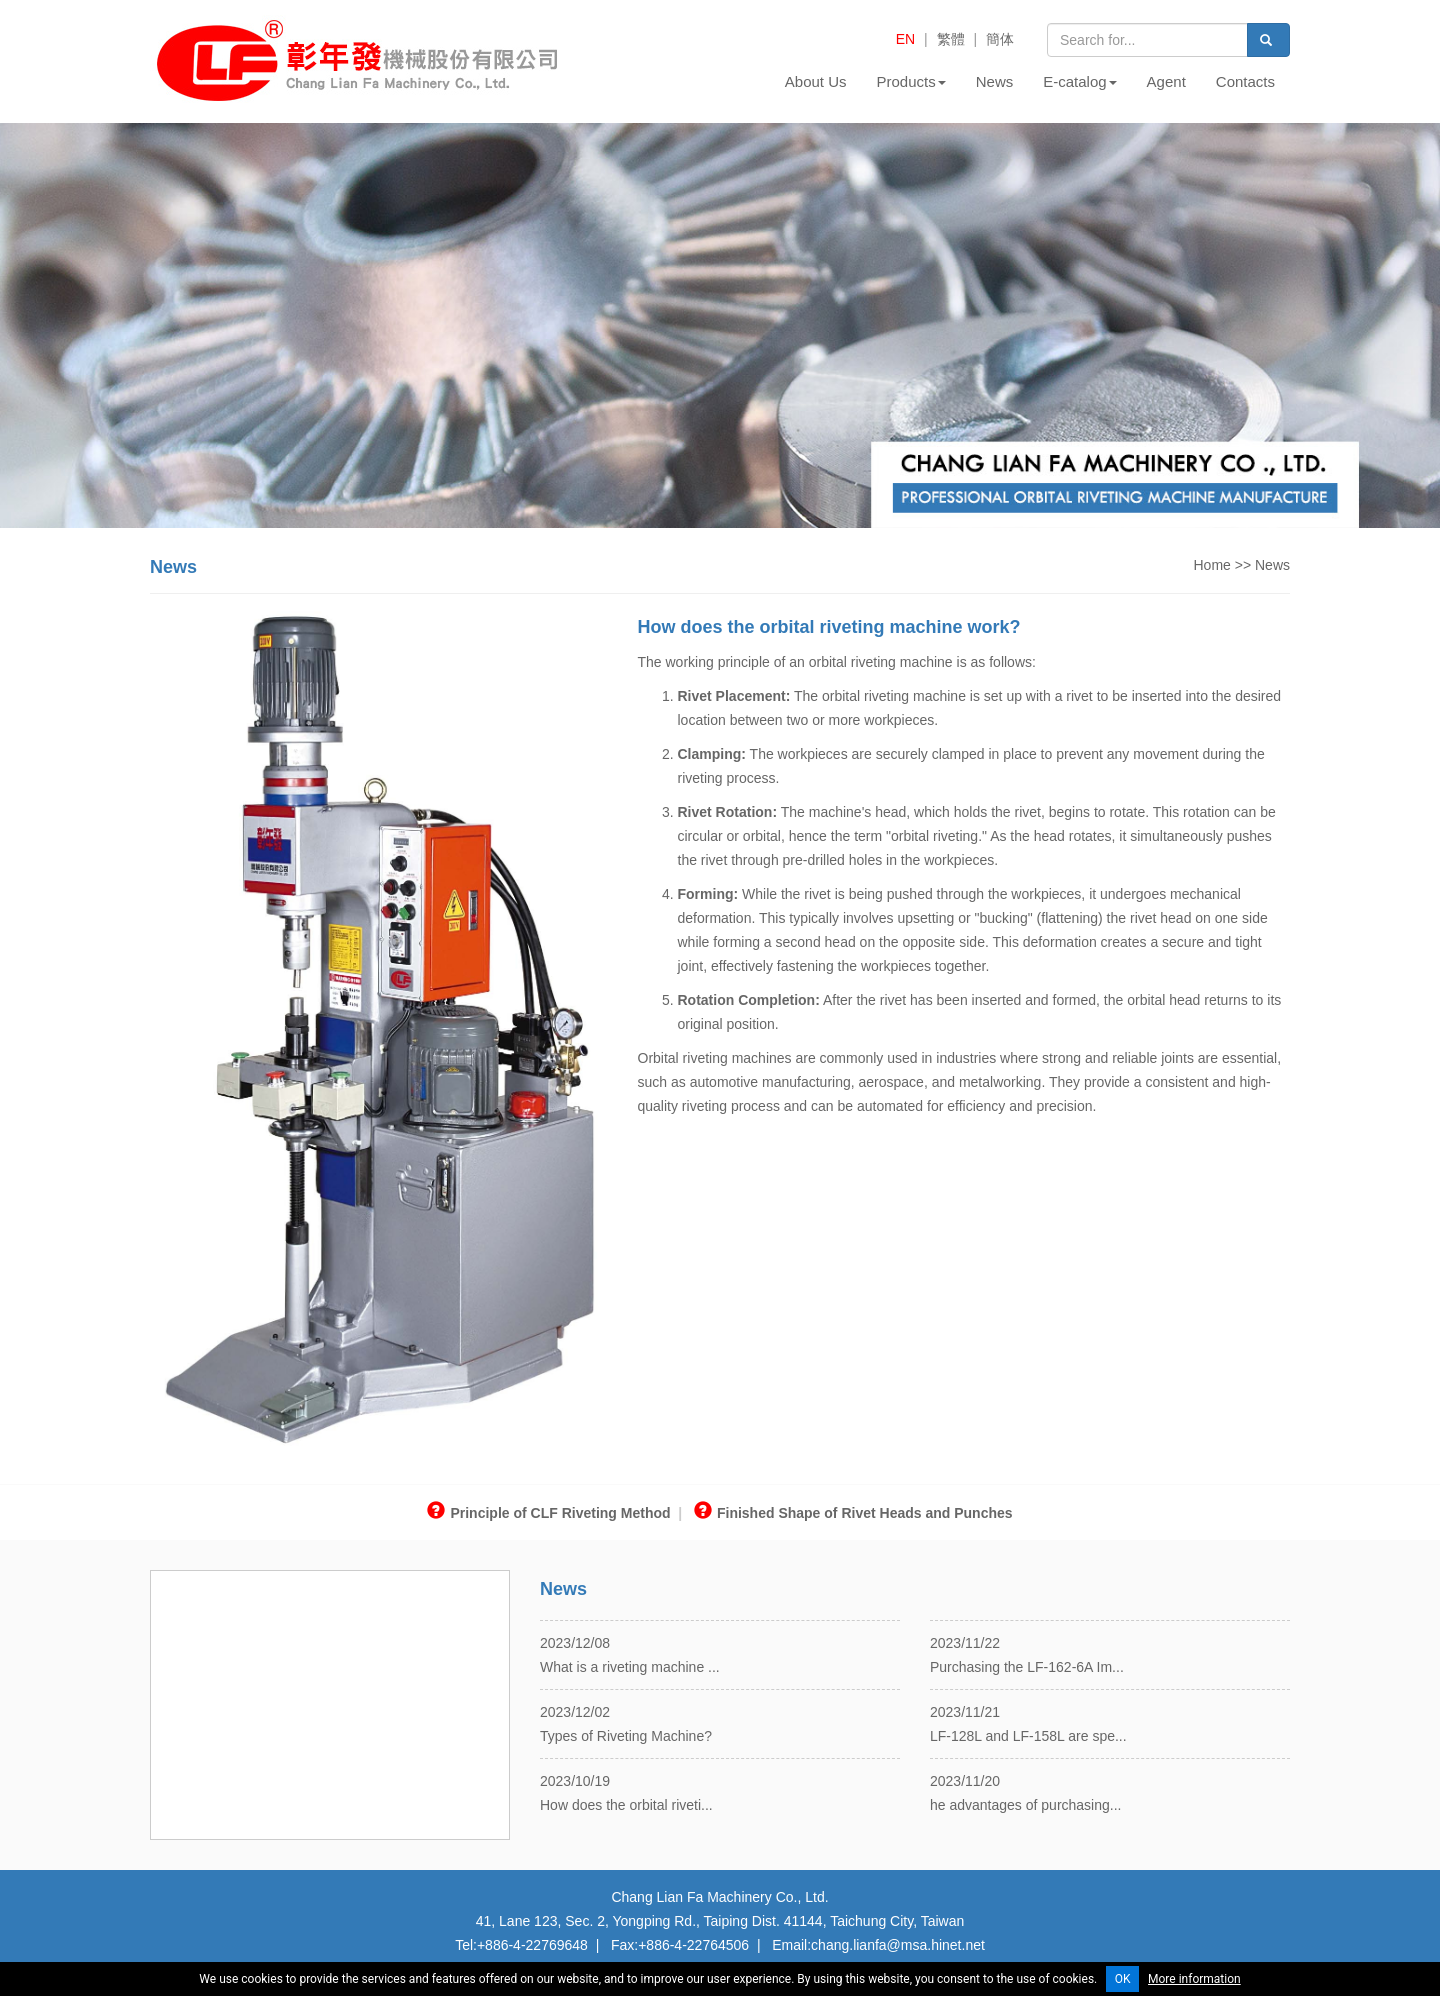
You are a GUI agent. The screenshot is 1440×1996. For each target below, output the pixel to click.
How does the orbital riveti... (626, 1805)
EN (905, 39)
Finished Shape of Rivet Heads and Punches (853, 1513)
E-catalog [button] (1079, 81)
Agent (1166, 81)
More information (1194, 1979)
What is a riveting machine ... (630, 1667)
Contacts (1245, 81)
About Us (816, 81)
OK (1123, 1979)
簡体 (1000, 39)
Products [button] (911, 81)
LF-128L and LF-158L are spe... (1028, 1736)
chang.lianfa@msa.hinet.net (898, 1945)
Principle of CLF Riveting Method (548, 1513)
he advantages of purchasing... (1025, 1805)
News (995, 81)
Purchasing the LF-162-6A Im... (1027, 1667)
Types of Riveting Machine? (626, 1736)
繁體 (951, 39)
